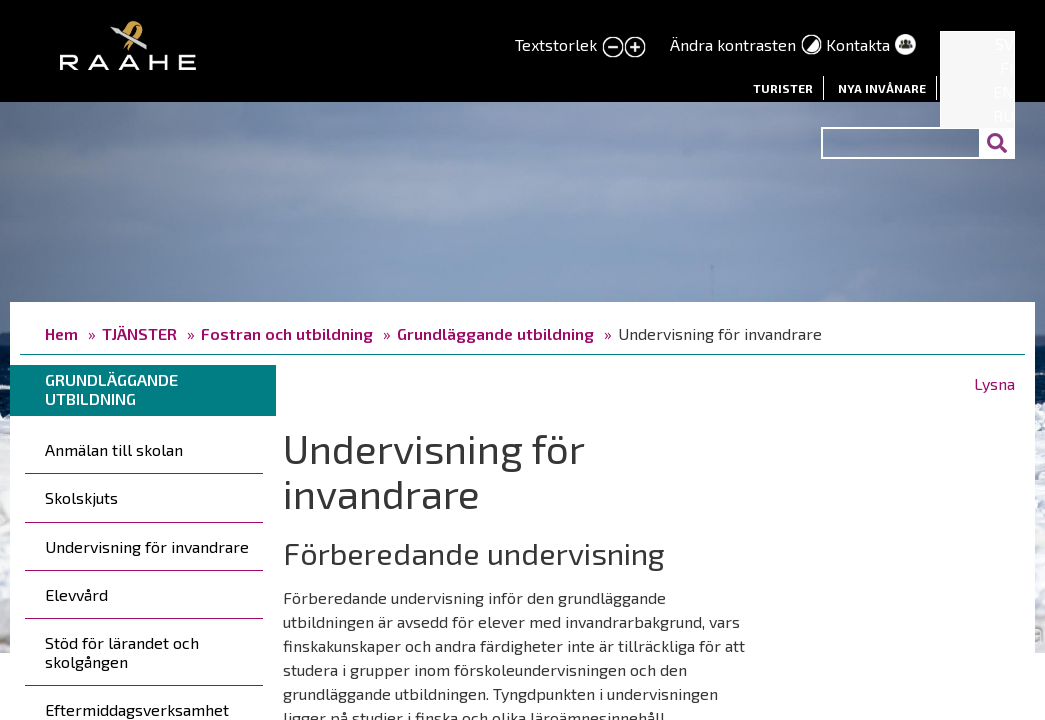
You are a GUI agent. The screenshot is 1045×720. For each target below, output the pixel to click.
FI (1007, 67)
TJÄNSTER (139, 333)
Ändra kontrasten (733, 44)
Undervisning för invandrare (147, 546)
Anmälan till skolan (114, 449)
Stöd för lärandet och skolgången (122, 652)
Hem (61, 333)
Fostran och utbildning (287, 333)
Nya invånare (882, 88)
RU (1003, 115)
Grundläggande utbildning (495, 333)
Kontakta (858, 44)
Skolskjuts (81, 497)
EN (1003, 91)
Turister (783, 88)
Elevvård (76, 594)
